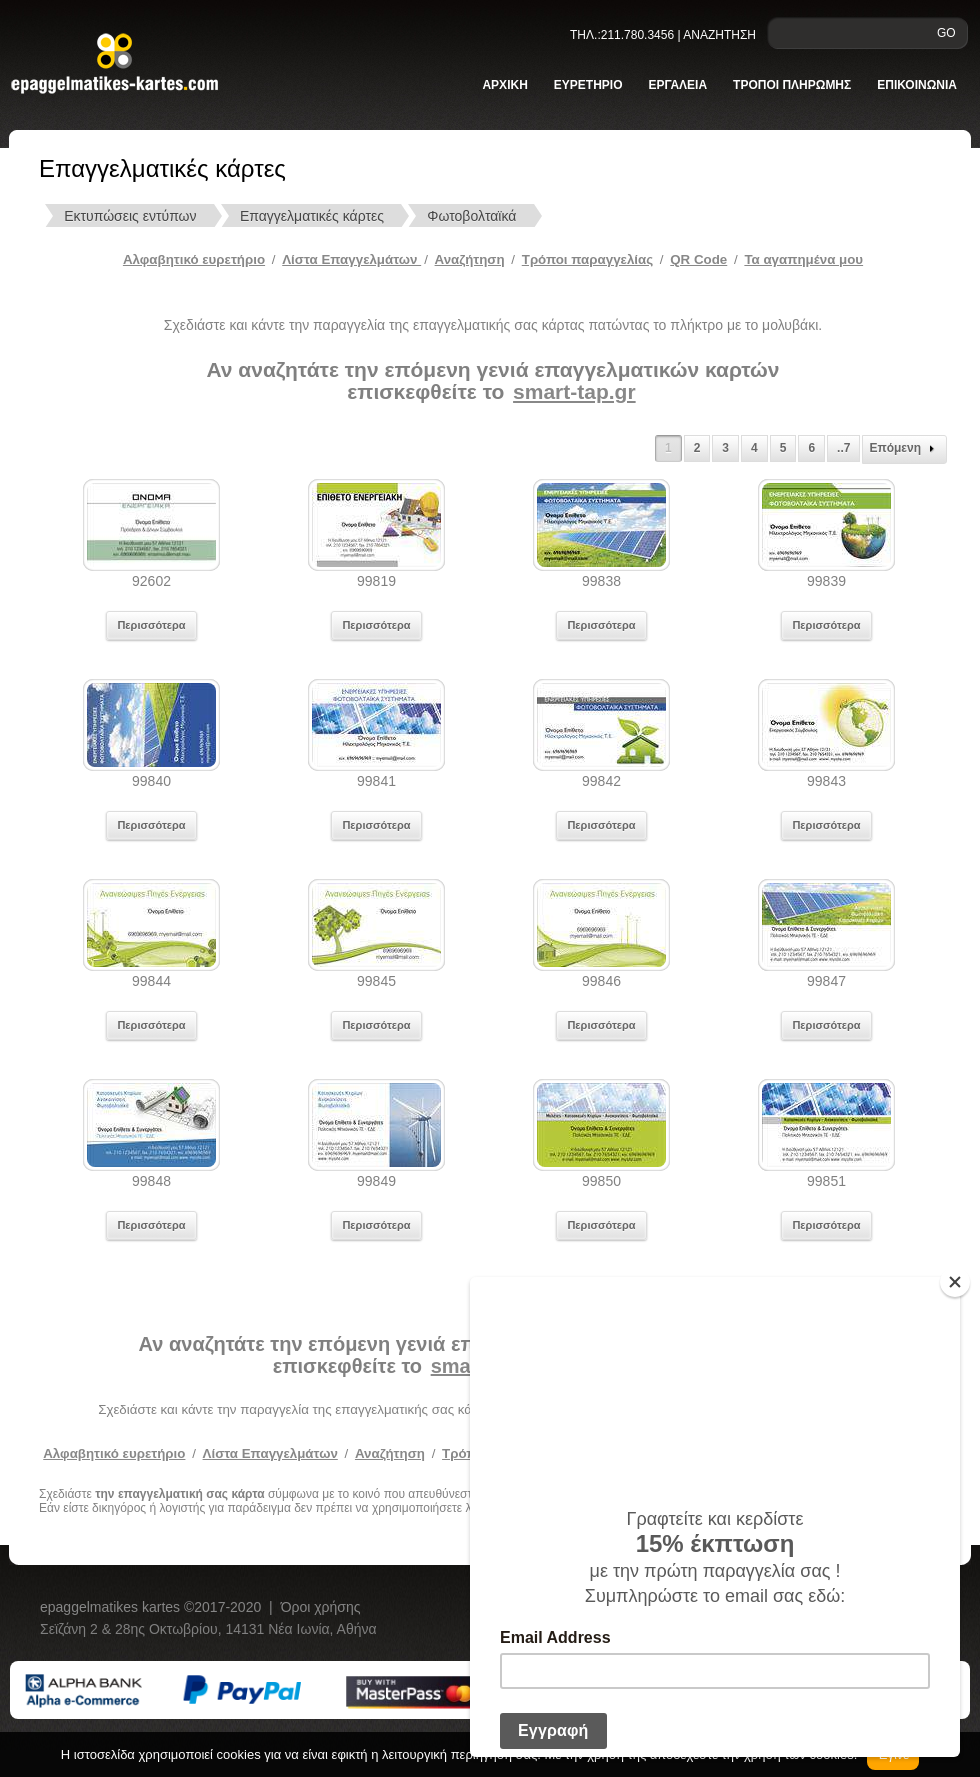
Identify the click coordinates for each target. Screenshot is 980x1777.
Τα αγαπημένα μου (803, 259)
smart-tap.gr (574, 391)
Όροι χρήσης (321, 1607)
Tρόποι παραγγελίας (587, 259)
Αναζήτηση (470, 259)
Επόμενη (904, 449)
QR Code (698, 259)
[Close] (955, 1282)
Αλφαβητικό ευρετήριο (194, 259)
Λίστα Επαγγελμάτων (351, 259)
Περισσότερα (151, 625)
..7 (843, 448)
